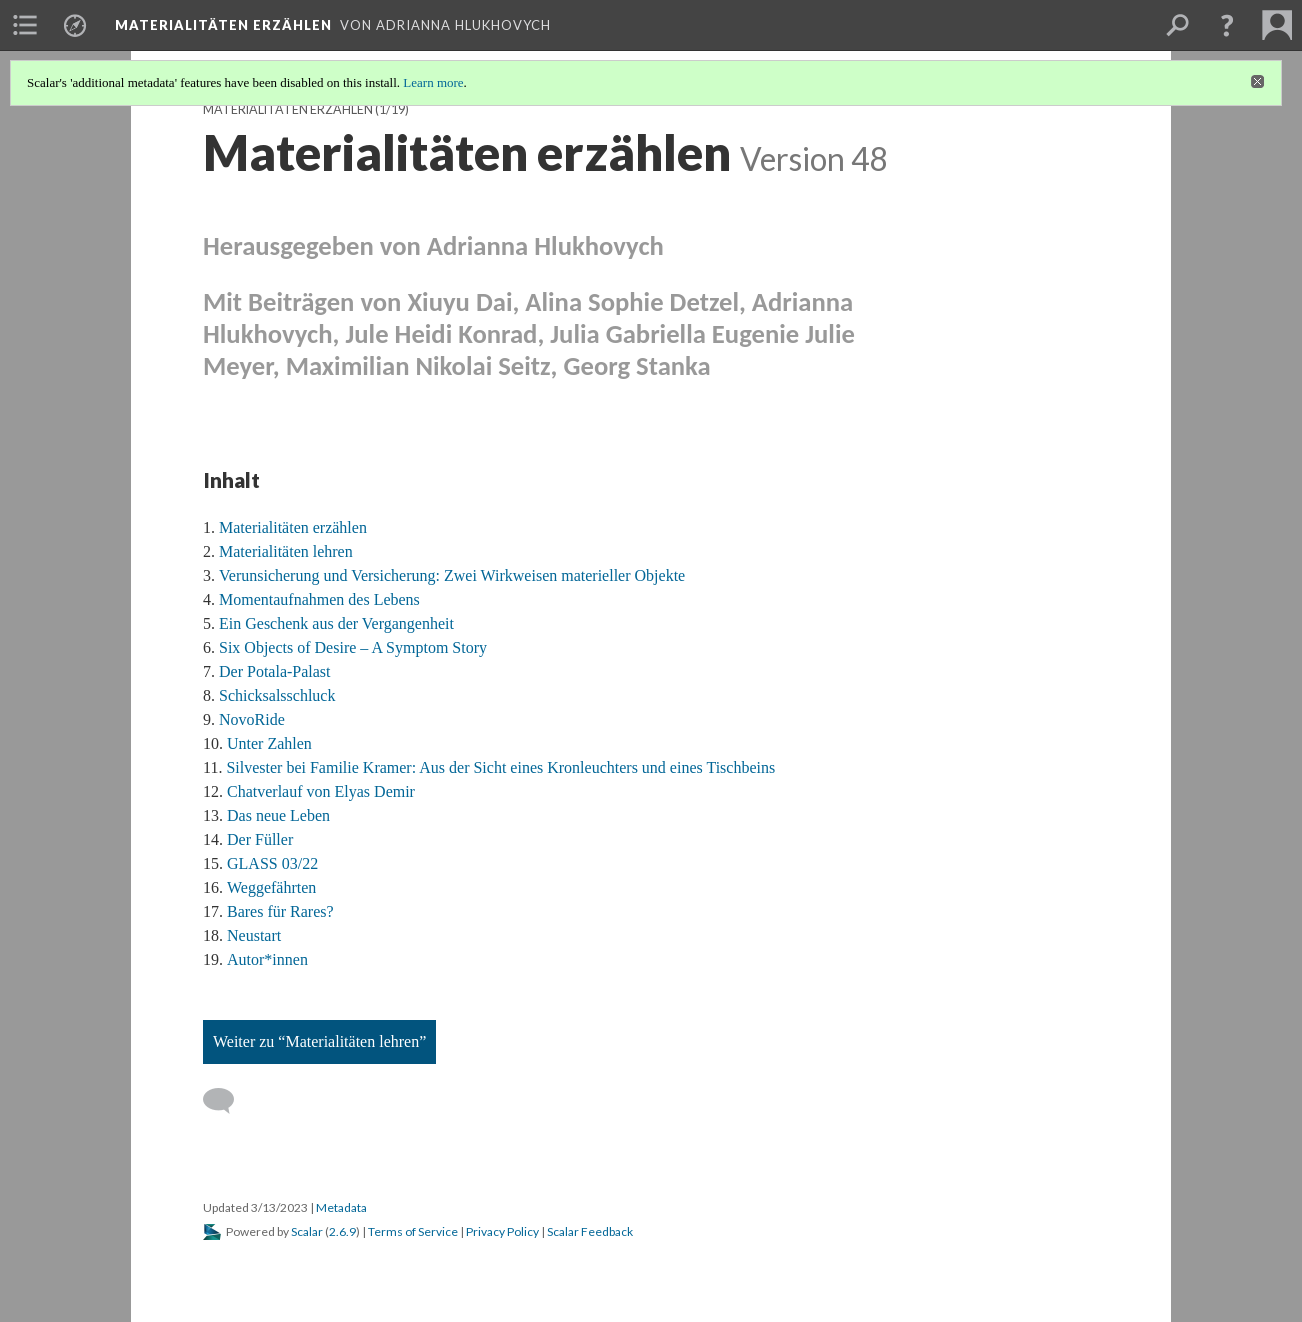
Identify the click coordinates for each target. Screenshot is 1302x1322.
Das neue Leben (278, 815)
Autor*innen (267, 959)
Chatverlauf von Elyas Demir (321, 791)
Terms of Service (413, 1231)
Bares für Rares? (280, 911)
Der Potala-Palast (275, 671)
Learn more (433, 82)
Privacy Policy (502, 1231)
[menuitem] (25, 25)
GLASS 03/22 (272, 863)
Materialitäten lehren (286, 551)
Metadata (341, 1207)
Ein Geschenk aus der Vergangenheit (336, 623)
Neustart (254, 935)
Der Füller (260, 839)
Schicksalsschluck (277, 695)
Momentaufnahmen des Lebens (319, 599)
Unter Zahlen (269, 743)
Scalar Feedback (590, 1231)
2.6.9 (342, 1231)
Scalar (307, 1231)
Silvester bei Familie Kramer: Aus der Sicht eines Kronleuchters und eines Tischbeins (500, 767)
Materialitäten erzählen (288, 109)
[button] (1227, 25)
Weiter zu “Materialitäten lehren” (319, 1041)
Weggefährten (271, 887)
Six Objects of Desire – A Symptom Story (353, 647)
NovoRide (252, 719)
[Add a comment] (227, 1101)
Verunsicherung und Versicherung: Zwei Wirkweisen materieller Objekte (452, 575)
